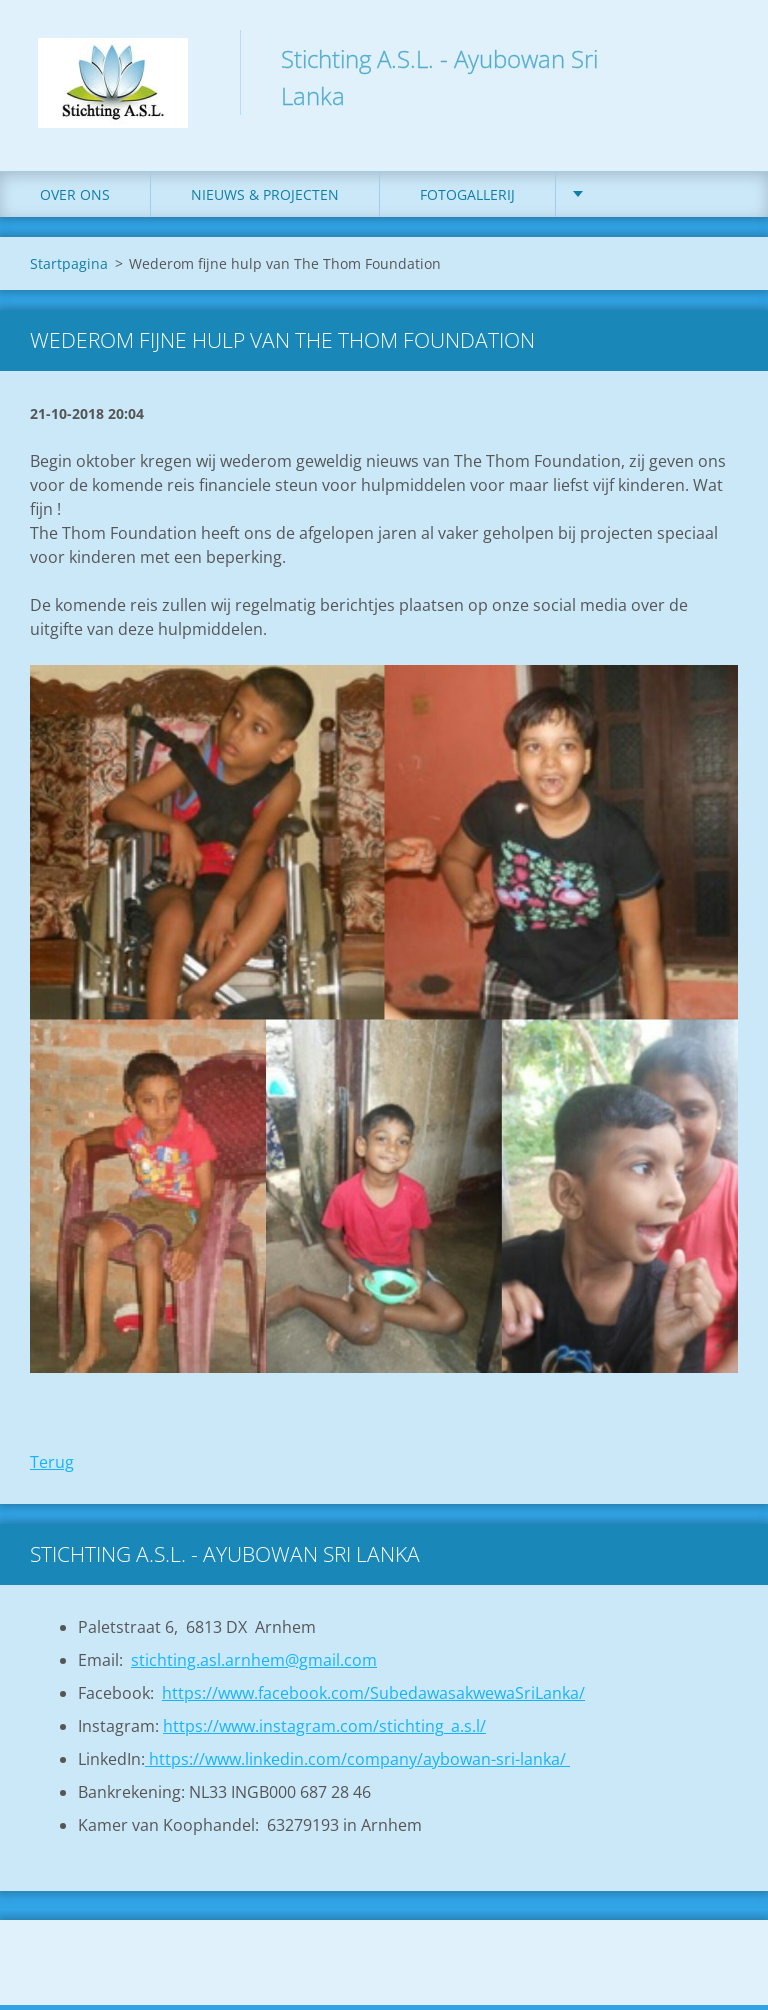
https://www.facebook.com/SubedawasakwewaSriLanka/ (373, 1698)
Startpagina (69, 268)
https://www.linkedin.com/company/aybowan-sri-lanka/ (357, 1764)
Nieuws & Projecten (265, 199)
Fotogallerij (467, 199)
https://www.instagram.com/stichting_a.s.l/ (324, 1731)
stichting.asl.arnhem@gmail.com (254, 1665)
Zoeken (716, 58)
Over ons (75, 199)
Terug (52, 1467)
